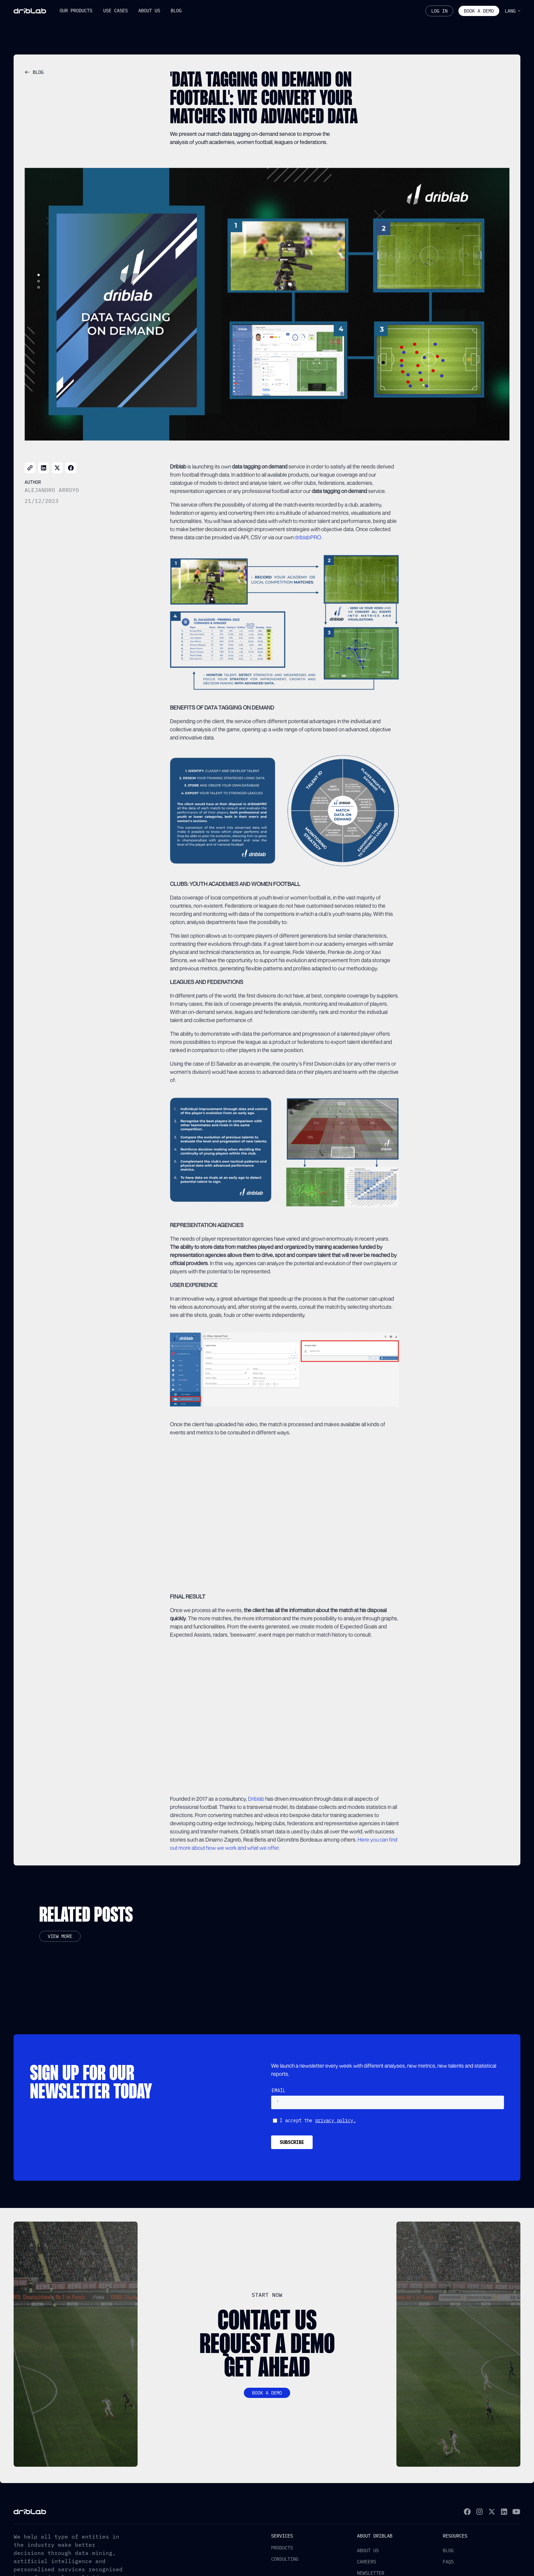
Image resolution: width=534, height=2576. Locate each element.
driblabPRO (308, 537)
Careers (366, 2562)
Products (282, 2548)
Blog (448, 2550)
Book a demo (479, 11)
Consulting (284, 2559)
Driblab (256, 1798)
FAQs (448, 2562)
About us (368, 2550)
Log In (439, 11)
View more (60, 1936)
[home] (30, 11)
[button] (76, 11)
